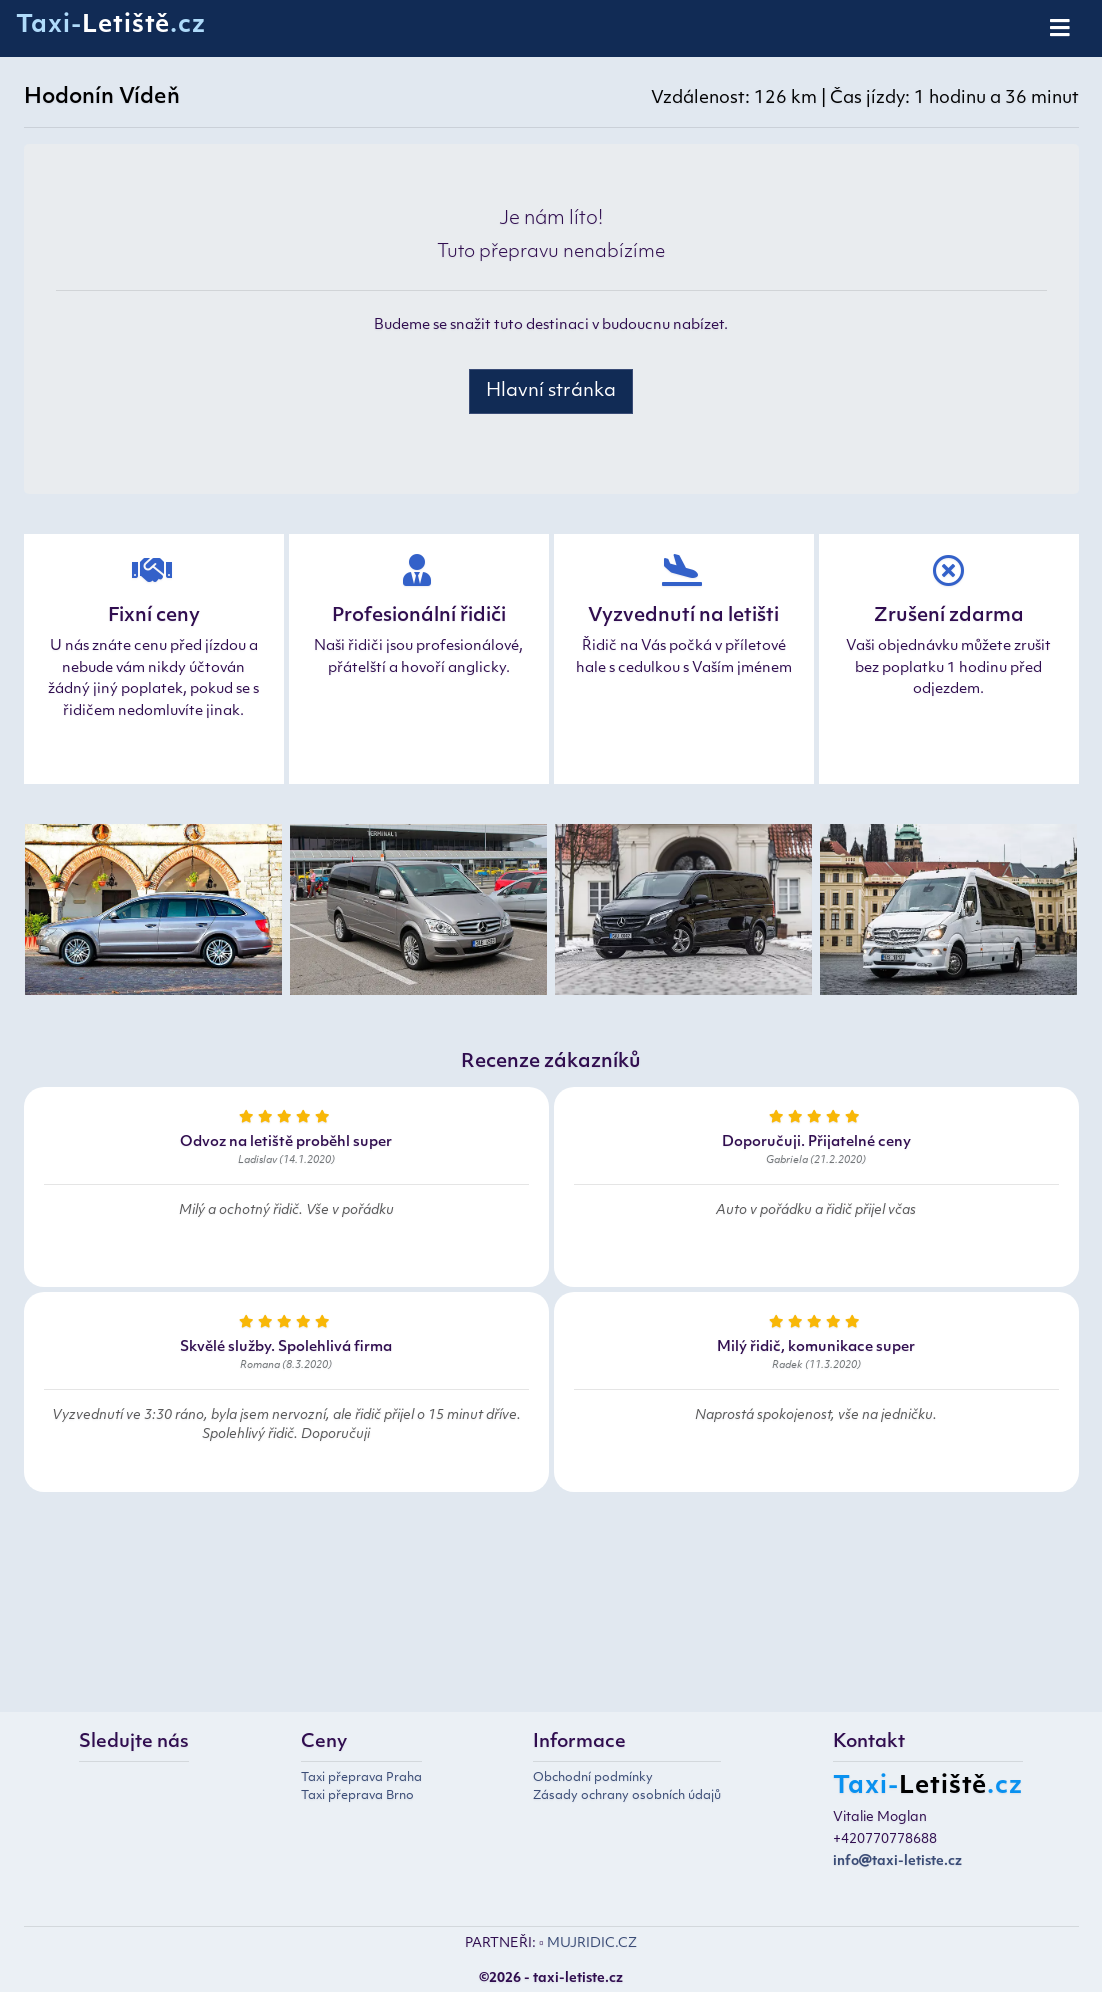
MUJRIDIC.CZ (592, 1943)
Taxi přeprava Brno (357, 1796)
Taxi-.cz (111, 26)
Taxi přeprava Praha (361, 1778)
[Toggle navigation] (1061, 29)
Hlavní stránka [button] (551, 391)
